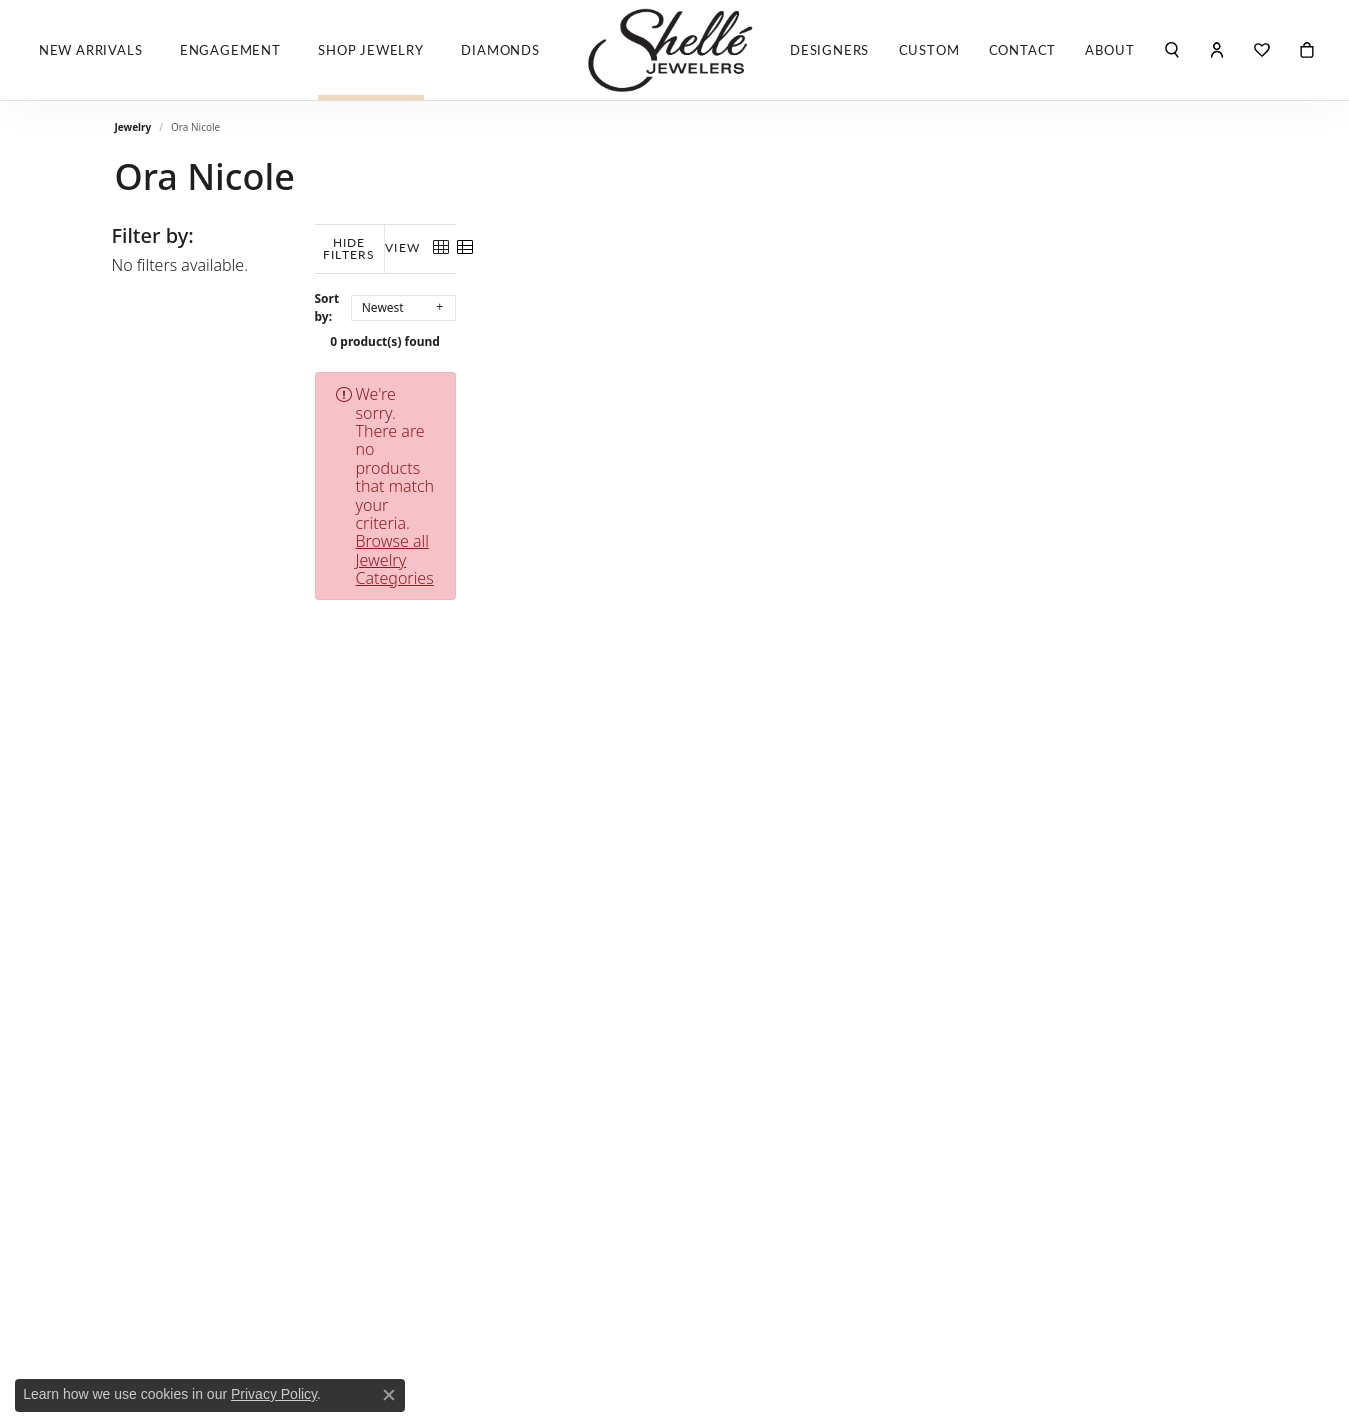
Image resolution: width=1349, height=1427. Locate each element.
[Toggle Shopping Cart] (1307, 50)
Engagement (230, 50)
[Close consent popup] (389, 1395)
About (1109, 50)
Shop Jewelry (371, 50)
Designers (829, 50)
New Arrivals (91, 50)
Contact (1023, 50)
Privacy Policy (274, 1394)
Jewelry (133, 127)
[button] (1172, 50)
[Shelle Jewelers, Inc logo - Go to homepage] (675, 50)
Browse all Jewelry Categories (893, 382)
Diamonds (500, 50)
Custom (929, 50)
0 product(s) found (775, 329)
